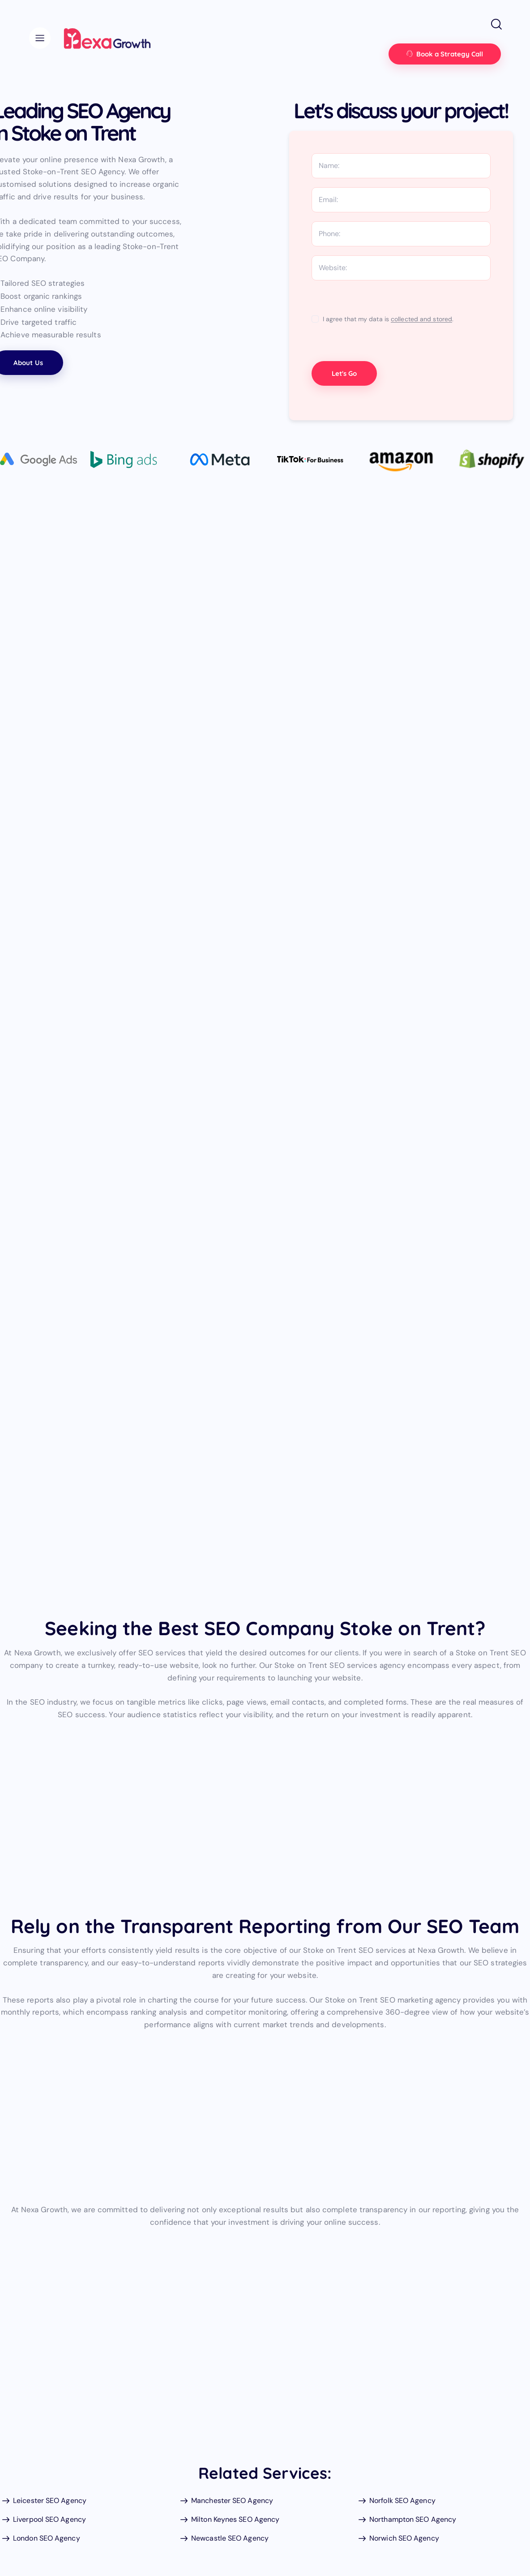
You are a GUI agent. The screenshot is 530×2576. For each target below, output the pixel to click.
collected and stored (421, 319)
